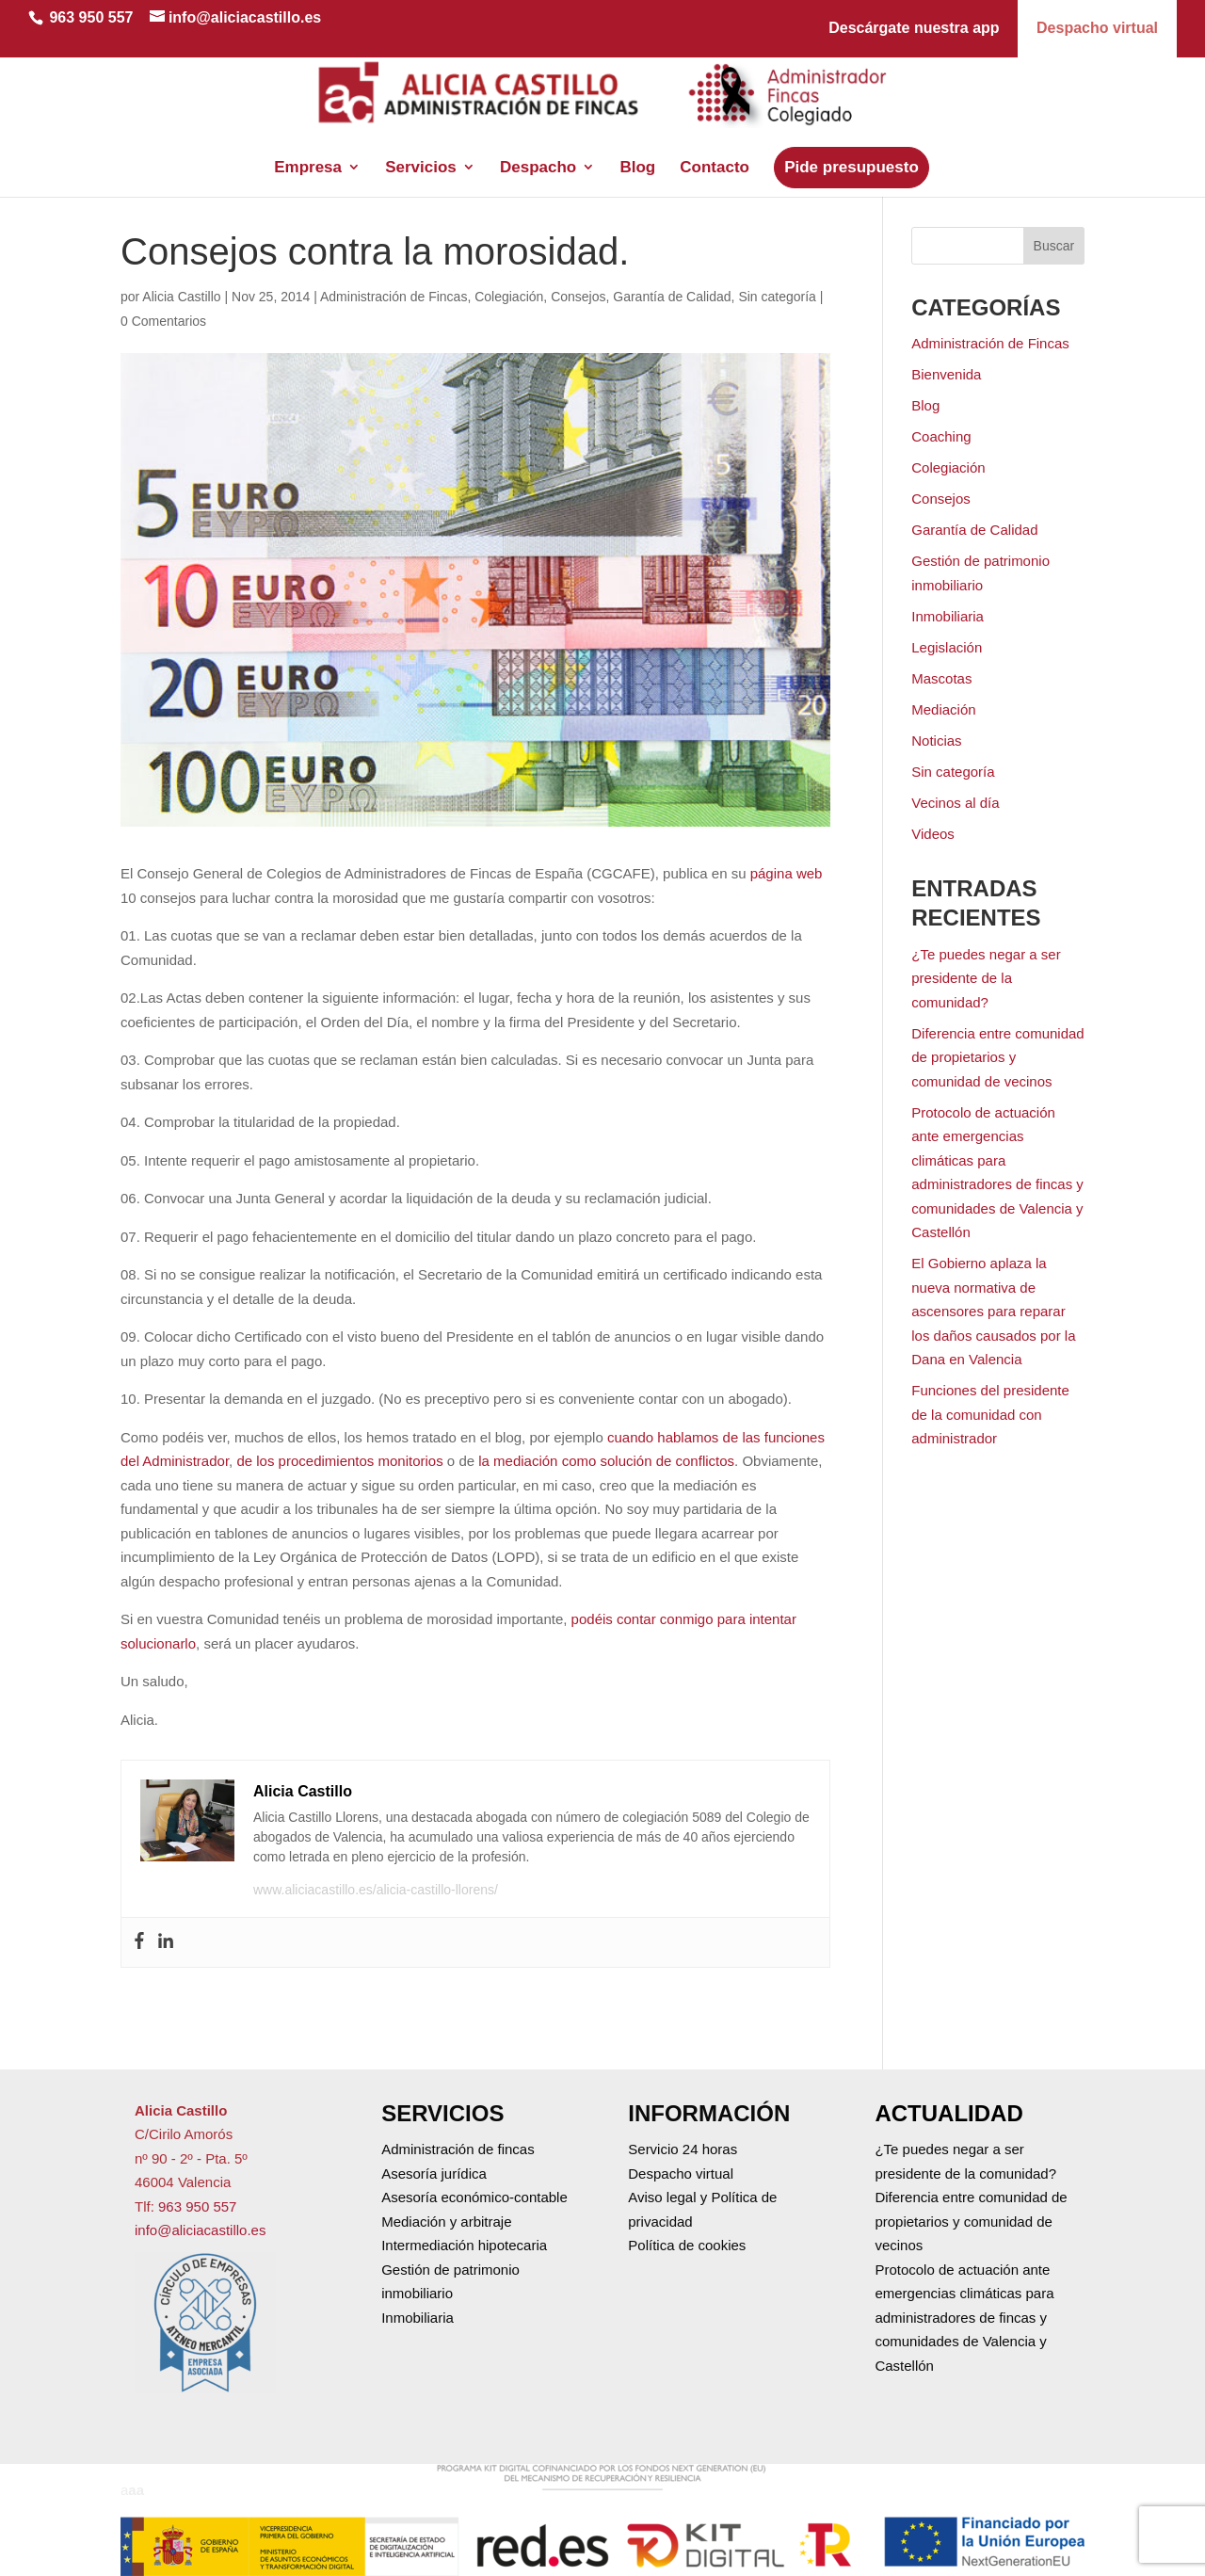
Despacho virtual (1097, 28)
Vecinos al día (955, 803)
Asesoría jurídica (434, 2173)
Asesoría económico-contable (474, 2197)
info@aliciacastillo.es (200, 2230)
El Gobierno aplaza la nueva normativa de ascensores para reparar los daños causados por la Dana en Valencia (993, 1311)
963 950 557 (91, 17)
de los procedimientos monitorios (339, 1461)
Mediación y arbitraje (446, 2222)
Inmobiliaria (947, 616)
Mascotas (941, 678)
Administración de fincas (458, 2149)
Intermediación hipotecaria (464, 2245)
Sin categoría (777, 296)
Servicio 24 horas (682, 2149)
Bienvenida (946, 374)
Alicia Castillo (181, 296)
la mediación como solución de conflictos (604, 1461)
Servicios (421, 144)
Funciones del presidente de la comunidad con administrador (990, 1414)
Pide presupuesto (851, 144)
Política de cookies (687, 2245)
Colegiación (508, 296)
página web (786, 873)
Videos (933, 834)
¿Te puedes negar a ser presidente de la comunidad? (985, 978)
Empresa (308, 144)
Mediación (943, 709)
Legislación (946, 647)
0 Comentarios (163, 321)
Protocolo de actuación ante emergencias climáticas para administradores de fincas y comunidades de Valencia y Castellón (964, 2318)
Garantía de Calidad (672, 296)
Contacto (714, 144)
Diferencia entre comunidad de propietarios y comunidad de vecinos (997, 1057)
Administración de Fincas (393, 296)
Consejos (578, 296)
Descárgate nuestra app (913, 28)
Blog (637, 144)
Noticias (936, 741)
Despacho (538, 144)
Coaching (941, 436)
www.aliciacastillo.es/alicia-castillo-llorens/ (375, 1889)
